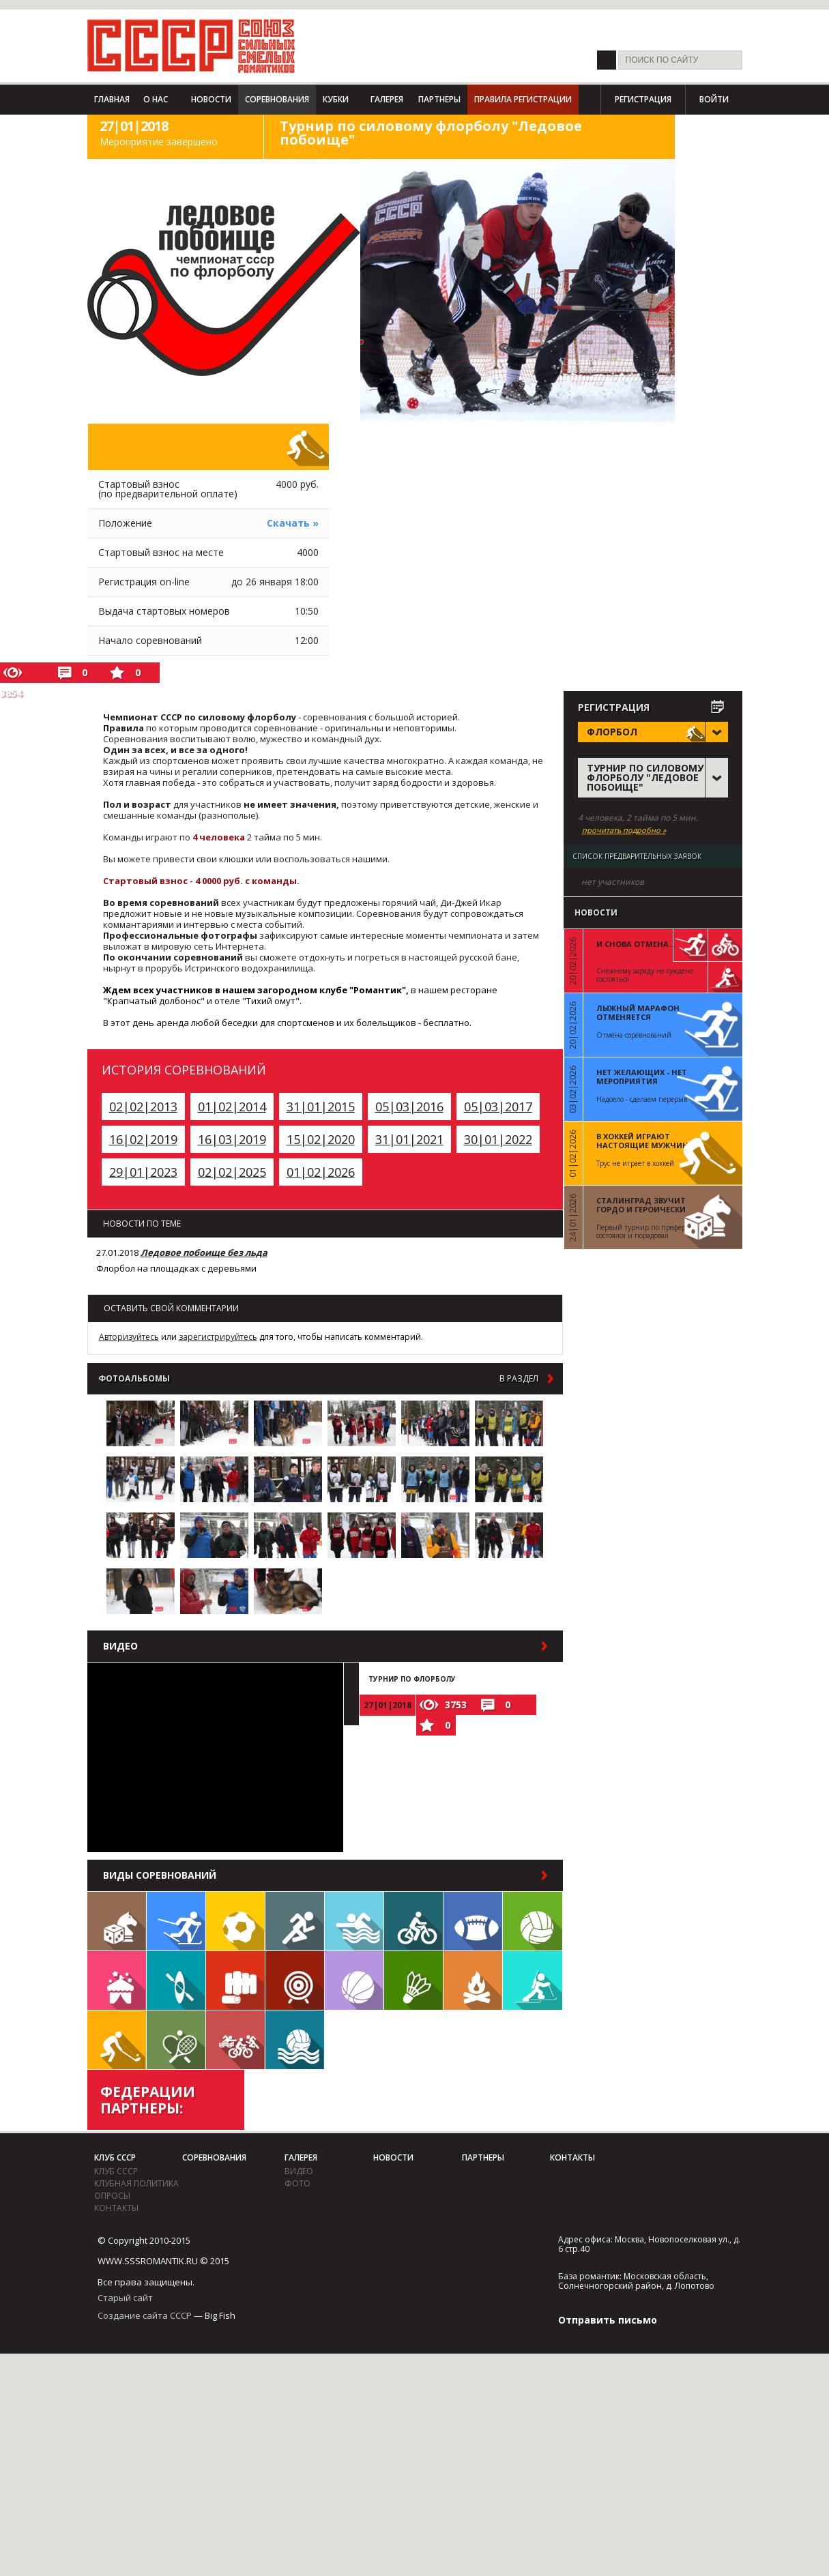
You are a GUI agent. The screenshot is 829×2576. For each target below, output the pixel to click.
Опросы (112, 2195)
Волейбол (532, 1921)
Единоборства (235, 1980)
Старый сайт (125, 2298)
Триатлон (235, 2039)
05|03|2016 (409, 1106)
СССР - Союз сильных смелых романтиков (191, 46)
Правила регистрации (523, 99)
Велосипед (413, 1921)
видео (299, 2171)
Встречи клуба (116, 1980)
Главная (112, 99)
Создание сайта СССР (145, 2315)
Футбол (235, 1921)
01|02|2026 (321, 1172)
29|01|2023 (143, 1172)
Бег (294, 1921)
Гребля (176, 1980)
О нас (155, 99)
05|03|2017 (498, 1106)
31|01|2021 (409, 1139)
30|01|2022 (498, 1139)
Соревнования (277, 99)
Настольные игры (116, 1921)
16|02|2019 (143, 1139)
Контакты (116, 2208)
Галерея (386, 99)
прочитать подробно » (624, 830)
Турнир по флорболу (412, 1679)
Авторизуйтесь (129, 1337)
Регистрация (643, 99)
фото (297, 2183)
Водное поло (294, 2039)
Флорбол (116, 2039)
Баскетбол (354, 1980)
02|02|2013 (143, 1106)
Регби (472, 1921)
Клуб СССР (115, 2157)
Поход (472, 1980)
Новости (211, 99)
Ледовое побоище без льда (204, 1252)
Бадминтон (413, 1980)
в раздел (518, 1379)
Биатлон (532, 1980)
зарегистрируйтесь (218, 1337)
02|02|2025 (232, 1172)
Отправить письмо (607, 2319)
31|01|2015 (321, 1106)
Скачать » (293, 522)
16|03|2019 (232, 1139)
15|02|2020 (321, 1139)
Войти (714, 99)
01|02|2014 (232, 1106)
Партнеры (439, 99)
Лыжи (176, 1921)
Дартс (294, 1980)
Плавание (354, 1921)
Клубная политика (136, 2183)
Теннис (176, 2039)
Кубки (336, 99)
